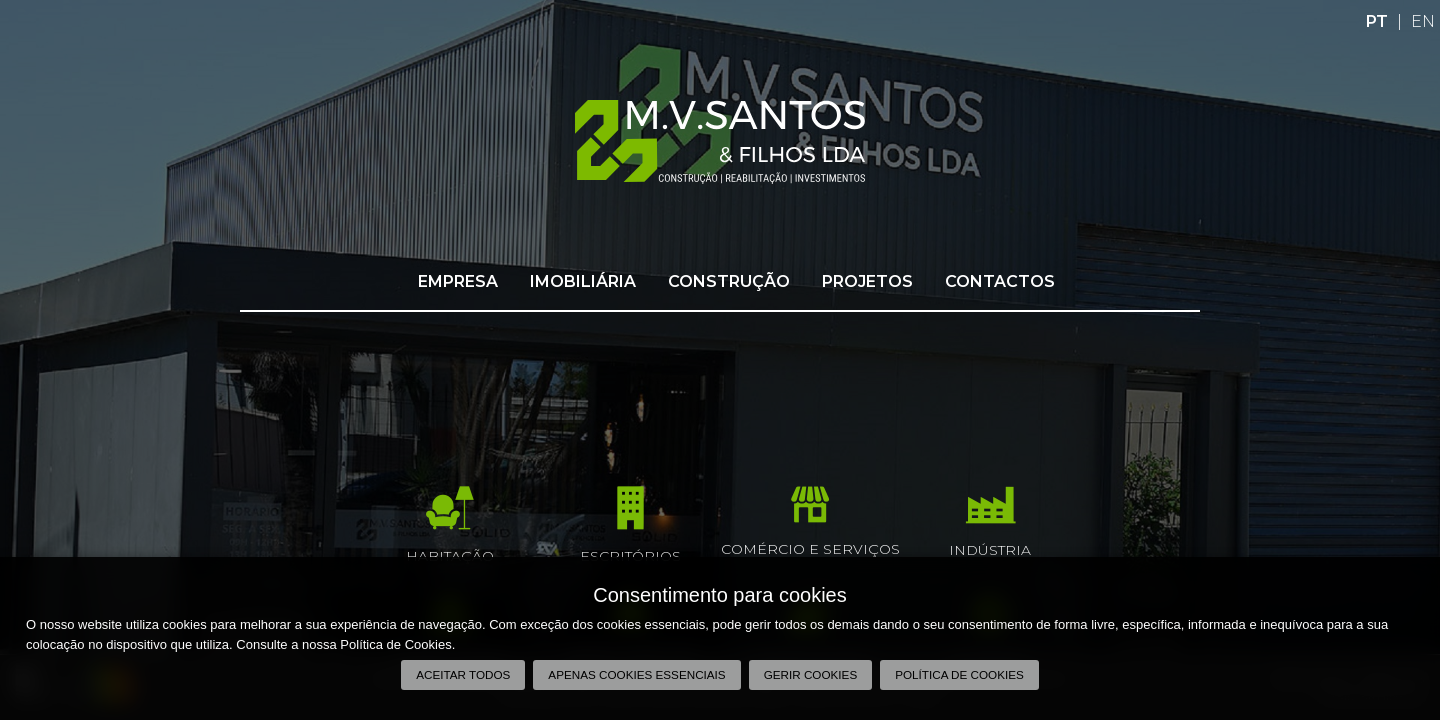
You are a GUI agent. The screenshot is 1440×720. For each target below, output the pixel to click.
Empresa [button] (458, 281)
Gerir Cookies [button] (811, 674)
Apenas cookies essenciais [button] (636, 674)
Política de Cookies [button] (959, 674)
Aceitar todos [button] (463, 674)
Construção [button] (729, 281)
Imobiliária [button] (583, 281)
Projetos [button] (867, 281)
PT (1377, 21)
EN (1423, 21)
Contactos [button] (1000, 281)
